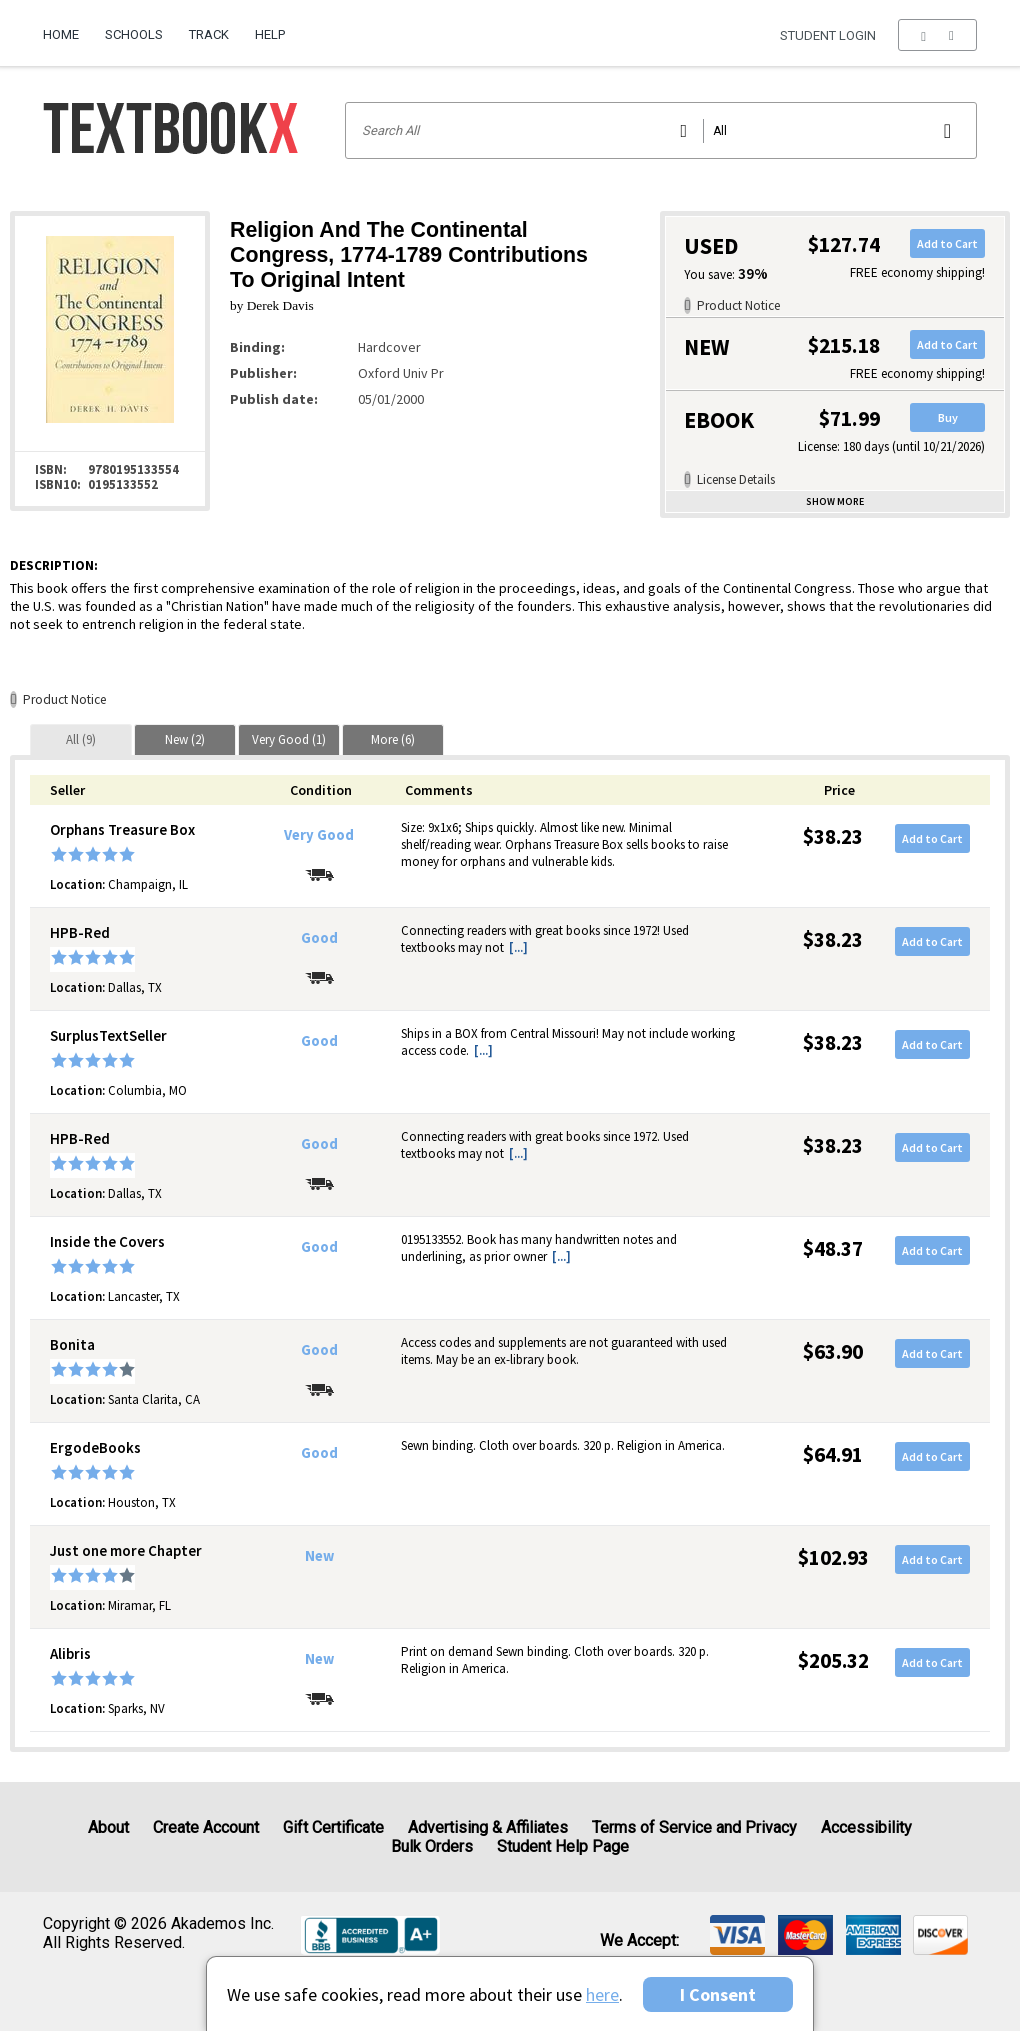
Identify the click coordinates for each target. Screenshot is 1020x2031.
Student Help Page (563, 1846)
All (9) (81, 739)
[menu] (937, 35)
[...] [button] (518, 947)
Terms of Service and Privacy (694, 1827)
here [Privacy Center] (602, 1994)
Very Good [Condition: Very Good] (319, 835)
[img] (737, 1935)
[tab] (81, 739)
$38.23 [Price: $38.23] (833, 836)
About (108, 1827)
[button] (937, 35)
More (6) (393, 739)
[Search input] (661, 130)
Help (270, 34)
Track (209, 34)
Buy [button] (948, 417)
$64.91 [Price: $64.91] (833, 1454)
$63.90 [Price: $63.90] (833, 1351)
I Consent (718, 1994)
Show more (835, 501)
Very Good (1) (289, 739)
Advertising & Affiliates (488, 1827)
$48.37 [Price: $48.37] (833, 1248)
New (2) (185, 739)
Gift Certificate (333, 1827)
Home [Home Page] (61, 34)
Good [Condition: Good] (319, 938)
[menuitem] (67, 27)
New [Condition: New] (319, 1556)
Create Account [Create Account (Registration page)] (206, 1827)
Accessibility (866, 1827)
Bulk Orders (432, 1846)
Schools (134, 34)
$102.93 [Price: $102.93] (833, 1557)
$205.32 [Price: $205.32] (833, 1660)
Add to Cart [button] (947, 243)
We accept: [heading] (639, 1941)
